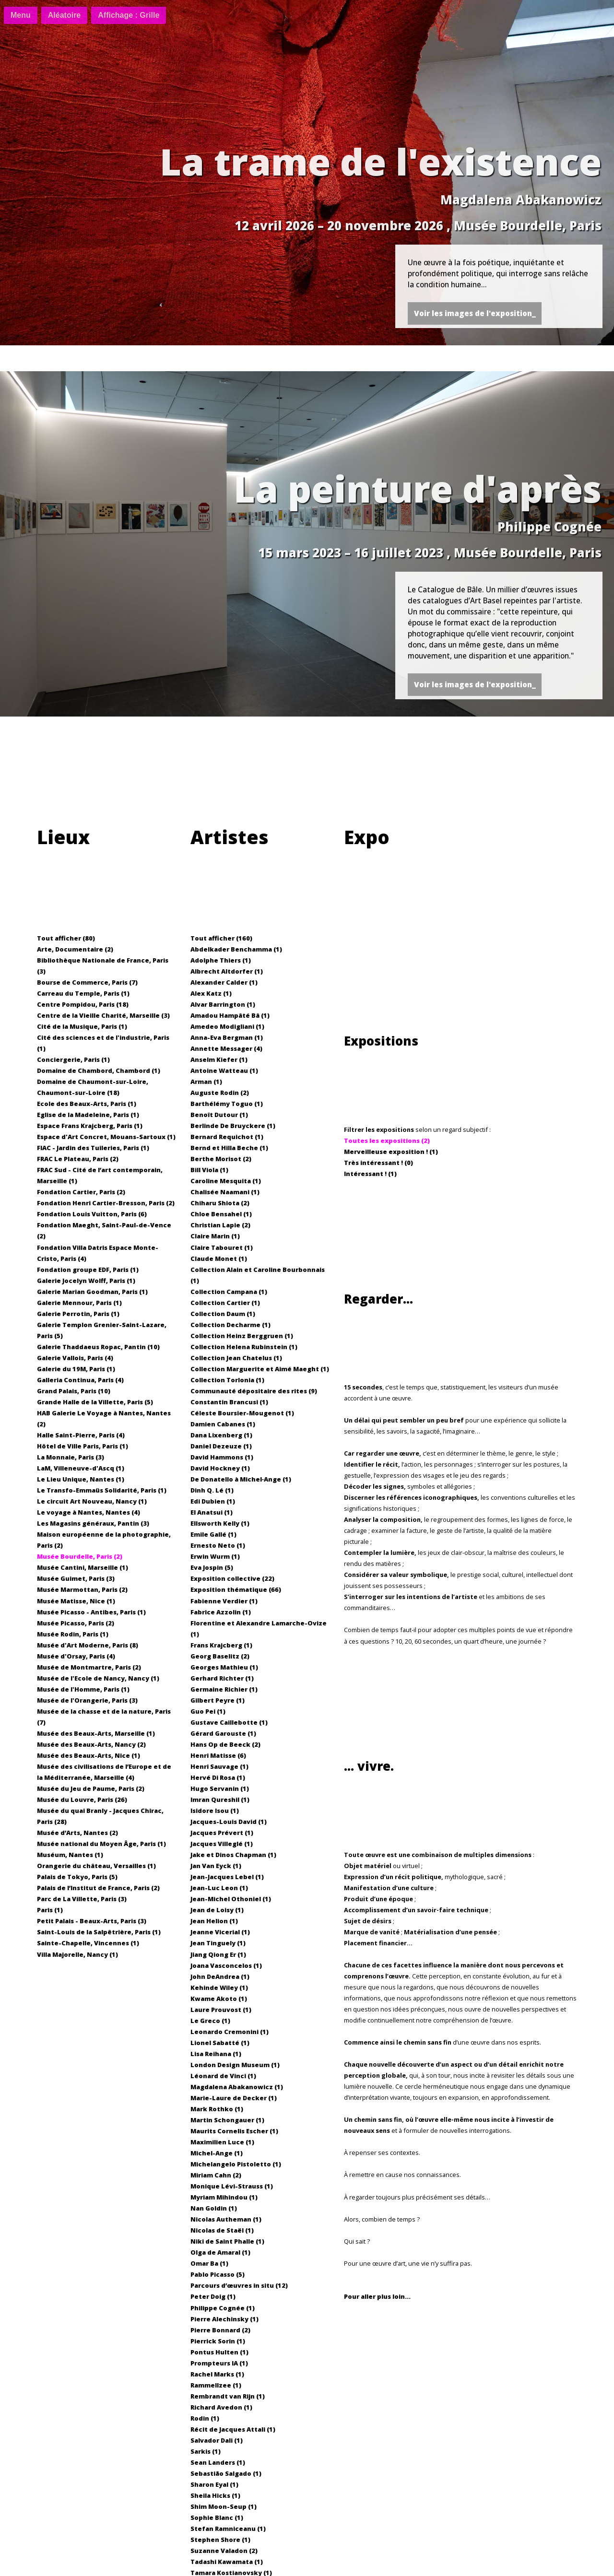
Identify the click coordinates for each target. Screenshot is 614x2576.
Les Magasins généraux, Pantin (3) (93, 1523)
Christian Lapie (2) (220, 1225)
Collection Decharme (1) (230, 1324)
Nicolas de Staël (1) (222, 2230)
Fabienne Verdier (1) (224, 1601)
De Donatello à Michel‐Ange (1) (240, 1479)
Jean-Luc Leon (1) (219, 1887)
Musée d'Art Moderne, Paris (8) (87, 1645)
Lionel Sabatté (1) (219, 2042)
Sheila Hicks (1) (215, 2495)
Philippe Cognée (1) (222, 2308)
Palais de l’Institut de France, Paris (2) (98, 1887)
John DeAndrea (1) (219, 1976)
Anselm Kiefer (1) (219, 1059)
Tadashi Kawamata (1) (226, 2561)
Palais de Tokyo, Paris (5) (77, 1876)
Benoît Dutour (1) (219, 1114)
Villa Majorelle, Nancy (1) (77, 1954)
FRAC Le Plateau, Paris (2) (77, 1158)
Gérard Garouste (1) (223, 1733)
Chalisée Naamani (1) (225, 1192)
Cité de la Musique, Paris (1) (82, 1026)
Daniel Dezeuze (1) (221, 1446)
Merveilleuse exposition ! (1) (391, 1151)
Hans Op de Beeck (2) (225, 1744)
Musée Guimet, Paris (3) (76, 1578)
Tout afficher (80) (66, 938)
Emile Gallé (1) (213, 1534)
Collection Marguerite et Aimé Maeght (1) (259, 1368)
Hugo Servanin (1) (219, 1788)
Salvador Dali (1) (216, 2440)
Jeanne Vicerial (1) (220, 1932)
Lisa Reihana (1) (215, 2053)
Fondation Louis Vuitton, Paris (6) (92, 1214)
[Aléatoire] (64, 15)
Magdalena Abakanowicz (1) (236, 2086)
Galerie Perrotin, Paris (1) (78, 1313)
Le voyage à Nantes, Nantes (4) (88, 1512)
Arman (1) (206, 1081)
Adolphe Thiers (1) (220, 960)
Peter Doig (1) (213, 2296)
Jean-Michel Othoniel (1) (230, 1898)
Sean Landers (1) (217, 2462)
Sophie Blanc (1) (216, 2517)
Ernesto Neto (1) (217, 1545)
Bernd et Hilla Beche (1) (229, 1147)
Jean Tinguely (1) (218, 1943)
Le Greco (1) (210, 2020)
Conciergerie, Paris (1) (73, 1059)
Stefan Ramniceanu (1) (228, 2528)
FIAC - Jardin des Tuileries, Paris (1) (93, 1147)
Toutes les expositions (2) (387, 1140)
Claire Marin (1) (215, 1236)
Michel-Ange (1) (216, 2153)
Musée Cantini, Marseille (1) (82, 1567)
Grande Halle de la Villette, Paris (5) (95, 1402)
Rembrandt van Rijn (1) (227, 2396)
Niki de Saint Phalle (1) (227, 2241)
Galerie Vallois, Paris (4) (75, 1357)
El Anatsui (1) (211, 1512)
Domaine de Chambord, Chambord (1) (98, 1070)
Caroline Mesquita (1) (225, 1180)
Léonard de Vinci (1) (223, 2075)
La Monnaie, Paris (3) (70, 1457)
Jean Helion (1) (214, 1921)
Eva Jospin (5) (211, 1567)
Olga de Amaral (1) (220, 2252)
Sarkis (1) (205, 2451)
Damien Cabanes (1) (222, 1424)
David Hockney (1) (220, 1468)
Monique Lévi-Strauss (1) (231, 2186)
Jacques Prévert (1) (221, 1832)
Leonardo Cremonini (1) (229, 2031)
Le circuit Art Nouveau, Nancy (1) (92, 1501)
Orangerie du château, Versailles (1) (96, 1865)
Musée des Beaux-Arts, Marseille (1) (96, 1733)
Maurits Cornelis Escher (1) (234, 2131)
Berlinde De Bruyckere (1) (232, 1125)
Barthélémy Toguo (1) (226, 1103)
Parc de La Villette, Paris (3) (82, 1898)
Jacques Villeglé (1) (221, 1843)
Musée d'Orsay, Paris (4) (76, 1656)
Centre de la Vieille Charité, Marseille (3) (103, 1015)
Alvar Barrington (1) (222, 1004)
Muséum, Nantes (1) (70, 1854)
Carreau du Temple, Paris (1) (83, 993)
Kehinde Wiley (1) (219, 1987)
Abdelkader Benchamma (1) (236, 949)
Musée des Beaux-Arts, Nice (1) (88, 1755)
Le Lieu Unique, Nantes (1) (80, 1479)
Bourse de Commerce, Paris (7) (87, 982)
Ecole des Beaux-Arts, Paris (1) (86, 1103)
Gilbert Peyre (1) (217, 1700)
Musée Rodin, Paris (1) (72, 1634)
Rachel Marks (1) (217, 2374)
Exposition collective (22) (232, 1578)
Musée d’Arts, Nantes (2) (77, 1832)
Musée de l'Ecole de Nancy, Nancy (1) (98, 1678)
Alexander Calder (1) (224, 982)
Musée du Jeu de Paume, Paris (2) (90, 1788)
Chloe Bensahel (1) (221, 1214)
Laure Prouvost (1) (220, 2009)
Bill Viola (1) (209, 1169)
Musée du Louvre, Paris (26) (82, 1799)
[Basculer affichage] (128, 15)
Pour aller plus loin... (377, 2296)
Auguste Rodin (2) (219, 1092)
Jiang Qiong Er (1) (218, 1954)
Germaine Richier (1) (224, 1689)
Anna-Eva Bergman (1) (226, 1037)
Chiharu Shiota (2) (219, 1203)
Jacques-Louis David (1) (228, 1821)
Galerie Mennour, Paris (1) (79, 1302)
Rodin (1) (204, 2418)
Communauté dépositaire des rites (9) (253, 1391)
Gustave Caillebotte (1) (229, 1722)
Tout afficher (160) (221, 938)
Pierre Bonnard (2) (220, 2330)
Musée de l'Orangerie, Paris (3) (87, 1700)
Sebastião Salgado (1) (225, 2473)
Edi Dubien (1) (212, 1501)
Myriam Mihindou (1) (224, 2197)
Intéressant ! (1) (370, 1173)
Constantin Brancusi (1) (229, 1402)
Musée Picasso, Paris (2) (75, 1623)
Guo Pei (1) (207, 1711)
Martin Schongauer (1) (227, 2120)
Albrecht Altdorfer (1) (226, 971)
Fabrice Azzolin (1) (220, 1612)
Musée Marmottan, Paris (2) (82, 1589)
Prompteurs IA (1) (219, 2363)
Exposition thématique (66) (235, 1589)
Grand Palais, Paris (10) (73, 1391)
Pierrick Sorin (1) (217, 2341)
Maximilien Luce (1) (222, 2142)
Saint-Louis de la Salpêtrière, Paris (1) (99, 1932)
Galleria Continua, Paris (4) (80, 1380)
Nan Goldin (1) (213, 2208)
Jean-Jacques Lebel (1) (227, 1876)
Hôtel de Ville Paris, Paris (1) (82, 1446)
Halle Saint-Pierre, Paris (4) (81, 1435)
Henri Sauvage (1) (219, 1766)
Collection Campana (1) (228, 1291)
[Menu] (20, 15)
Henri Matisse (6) (218, 1755)
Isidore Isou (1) (214, 1810)
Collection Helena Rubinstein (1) (243, 1346)
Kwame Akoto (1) (218, 1998)
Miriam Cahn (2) (215, 2175)
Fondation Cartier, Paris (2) (81, 1192)
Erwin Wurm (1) (215, 1556)
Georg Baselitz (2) (219, 1656)
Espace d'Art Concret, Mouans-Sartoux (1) (106, 1136)
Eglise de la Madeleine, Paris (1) (88, 1114)
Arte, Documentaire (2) (75, 949)
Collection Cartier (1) (225, 1302)
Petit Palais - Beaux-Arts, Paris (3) (91, 1921)
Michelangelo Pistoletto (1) (235, 2164)
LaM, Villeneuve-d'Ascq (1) (80, 1468)
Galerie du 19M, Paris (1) (76, 1368)
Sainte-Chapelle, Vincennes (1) (88, 1943)
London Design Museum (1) (235, 2064)
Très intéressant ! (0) (378, 1162)
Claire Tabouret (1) (221, 1247)
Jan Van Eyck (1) (215, 1865)
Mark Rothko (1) (216, 2109)
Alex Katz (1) (211, 993)
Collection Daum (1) (222, 1313)
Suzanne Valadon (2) (224, 2550)
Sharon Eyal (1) (214, 2484)
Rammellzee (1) (215, 2385)
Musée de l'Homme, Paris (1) (83, 1689)
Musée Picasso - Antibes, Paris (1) (91, 1612)
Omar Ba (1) (209, 2263)
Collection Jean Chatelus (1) (236, 1357)
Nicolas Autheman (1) (225, 2219)
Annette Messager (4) (226, 1048)
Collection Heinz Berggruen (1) (241, 1335)
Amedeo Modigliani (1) (227, 1026)
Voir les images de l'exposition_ (475, 313)
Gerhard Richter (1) (222, 1678)
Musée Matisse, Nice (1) (76, 1601)
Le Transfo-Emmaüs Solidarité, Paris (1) (101, 1490)
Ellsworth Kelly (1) (219, 1523)
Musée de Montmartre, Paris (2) (89, 1667)
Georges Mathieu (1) (224, 1667)
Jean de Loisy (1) (217, 1910)
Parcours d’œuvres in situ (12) (239, 2285)
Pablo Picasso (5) (217, 2274)
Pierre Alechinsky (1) (224, 2319)
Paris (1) (50, 1910)
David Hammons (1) (221, 1457)
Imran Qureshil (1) (219, 1799)
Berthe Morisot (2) (220, 1158)
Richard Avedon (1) (221, 2407)
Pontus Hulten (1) (219, 2352)
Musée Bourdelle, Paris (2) (79, 1556)
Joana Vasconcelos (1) (226, 1965)
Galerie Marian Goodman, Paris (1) (92, 1291)
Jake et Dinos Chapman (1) (233, 1854)
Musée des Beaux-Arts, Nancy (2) (91, 1744)
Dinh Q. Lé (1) (212, 1490)
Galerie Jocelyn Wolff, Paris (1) (86, 1280)
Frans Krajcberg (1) (221, 1645)
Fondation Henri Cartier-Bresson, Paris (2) (106, 1203)
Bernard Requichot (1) (226, 1136)
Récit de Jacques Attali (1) (232, 2429)
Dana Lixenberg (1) (221, 1435)
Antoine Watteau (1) (224, 1070)
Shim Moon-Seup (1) (223, 2506)
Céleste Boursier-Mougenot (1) (242, 1413)
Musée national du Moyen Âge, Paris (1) (101, 1843)
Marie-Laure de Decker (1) (233, 2098)
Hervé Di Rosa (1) (217, 1777)
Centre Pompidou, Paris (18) (83, 1004)
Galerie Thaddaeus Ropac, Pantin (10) (98, 1346)
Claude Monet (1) (218, 1258)
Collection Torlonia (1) (227, 1380)
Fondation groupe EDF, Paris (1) (88, 1269)
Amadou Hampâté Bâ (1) (230, 1015)
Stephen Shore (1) (220, 2539)
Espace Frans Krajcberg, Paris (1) (89, 1125)
